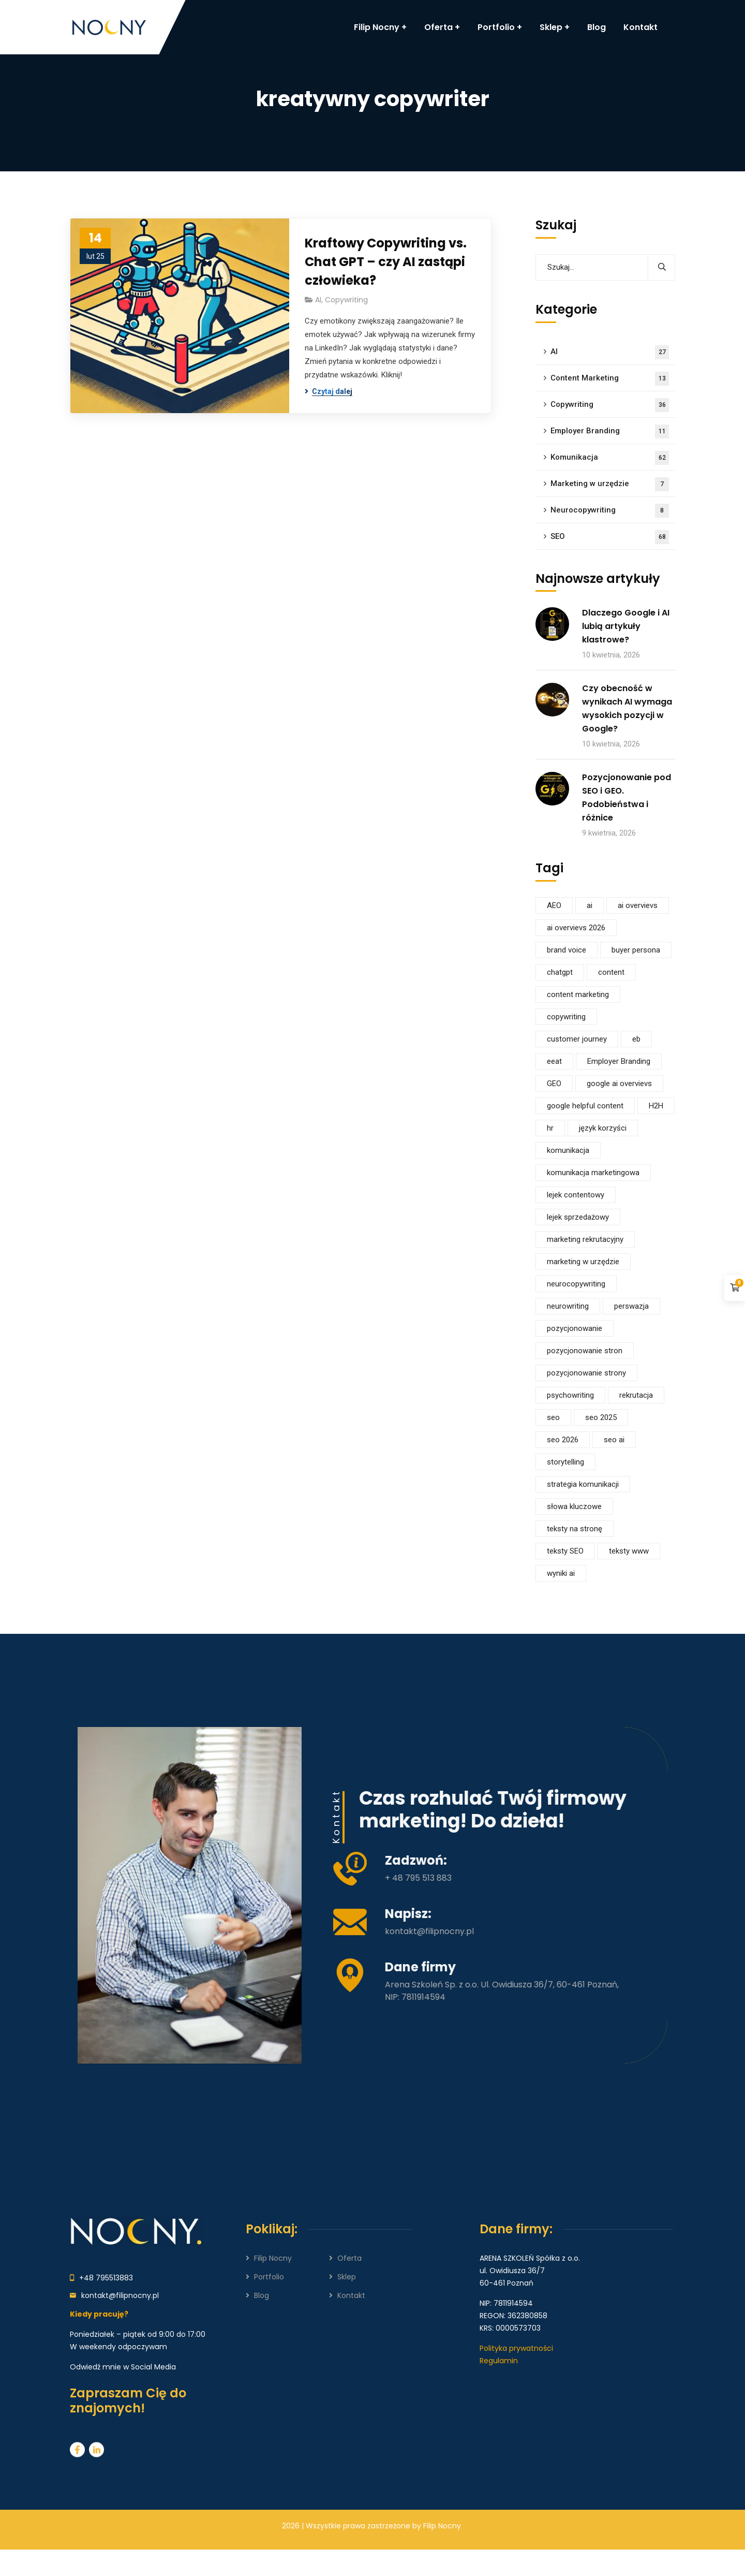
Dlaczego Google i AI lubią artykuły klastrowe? (625, 626)
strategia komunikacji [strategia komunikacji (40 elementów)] (583, 1484)
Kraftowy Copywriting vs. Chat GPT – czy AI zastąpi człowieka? (386, 262)
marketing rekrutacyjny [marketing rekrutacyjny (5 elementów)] (585, 1239)
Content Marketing (609, 379)
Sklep (346, 2277)
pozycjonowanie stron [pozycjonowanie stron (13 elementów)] (584, 1350)
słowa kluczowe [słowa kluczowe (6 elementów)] (574, 1506)
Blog (261, 2295)
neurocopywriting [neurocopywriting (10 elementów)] (576, 1284)
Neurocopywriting (609, 511)
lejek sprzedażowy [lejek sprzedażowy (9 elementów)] (578, 1217)
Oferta (349, 2258)
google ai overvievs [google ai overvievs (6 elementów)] (619, 1083)
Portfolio (269, 2277)
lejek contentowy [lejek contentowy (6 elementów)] (575, 1194)
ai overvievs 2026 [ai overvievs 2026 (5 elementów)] (576, 927)
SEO (609, 537)
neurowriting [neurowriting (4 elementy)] (568, 1306)
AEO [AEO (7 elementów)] (554, 905)
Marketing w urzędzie (609, 484)
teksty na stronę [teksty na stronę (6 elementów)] (574, 1528)
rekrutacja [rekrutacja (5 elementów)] (636, 1395)
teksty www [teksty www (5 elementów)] (629, 1551)
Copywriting (346, 300)
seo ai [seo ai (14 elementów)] (614, 1439)
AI (318, 300)
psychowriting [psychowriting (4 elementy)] (570, 1395)
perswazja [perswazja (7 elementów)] (631, 1306)
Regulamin (499, 2360)
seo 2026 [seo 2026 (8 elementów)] (562, 1439)
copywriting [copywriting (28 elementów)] (566, 1016)
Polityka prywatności (516, 2348)
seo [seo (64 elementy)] (553, 1417)
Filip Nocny (273, 2258)
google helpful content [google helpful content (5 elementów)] (585, 1105)
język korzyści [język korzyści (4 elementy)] (603, 1128)
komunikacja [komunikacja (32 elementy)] (568, 1150)
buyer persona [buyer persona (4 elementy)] (636, 950)
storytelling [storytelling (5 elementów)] (565, 1462)
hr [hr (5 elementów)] (550, 1128)
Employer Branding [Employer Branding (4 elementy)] (618, 1061)
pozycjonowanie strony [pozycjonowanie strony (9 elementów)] (586, 1373)
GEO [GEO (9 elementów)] (554, 1083)
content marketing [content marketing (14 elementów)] (578, 994)
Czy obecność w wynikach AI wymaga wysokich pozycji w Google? (627, 708)
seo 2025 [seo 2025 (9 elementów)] (601, 1417)
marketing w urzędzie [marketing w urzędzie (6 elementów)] (583, 1261)
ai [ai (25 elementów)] (589, 905)
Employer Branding (609, 431)
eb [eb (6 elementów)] (636, 1039)
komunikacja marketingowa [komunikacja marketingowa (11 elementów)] (593, 1172)
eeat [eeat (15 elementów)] (554, 1061)
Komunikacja (609, 458)
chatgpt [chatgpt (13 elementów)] (560, 972)
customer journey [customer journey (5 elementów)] (577, 1039)
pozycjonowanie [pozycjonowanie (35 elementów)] (574, 1328)
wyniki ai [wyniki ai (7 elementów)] (561, 1573)
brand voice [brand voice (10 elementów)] (566, 950)
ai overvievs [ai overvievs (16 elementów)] (638, 905)
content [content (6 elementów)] (611, 972)
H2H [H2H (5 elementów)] (656, 1105)
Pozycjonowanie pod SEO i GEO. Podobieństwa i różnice (626, 797)
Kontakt (351, 2295)
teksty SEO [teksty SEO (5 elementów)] (565, 1551)
